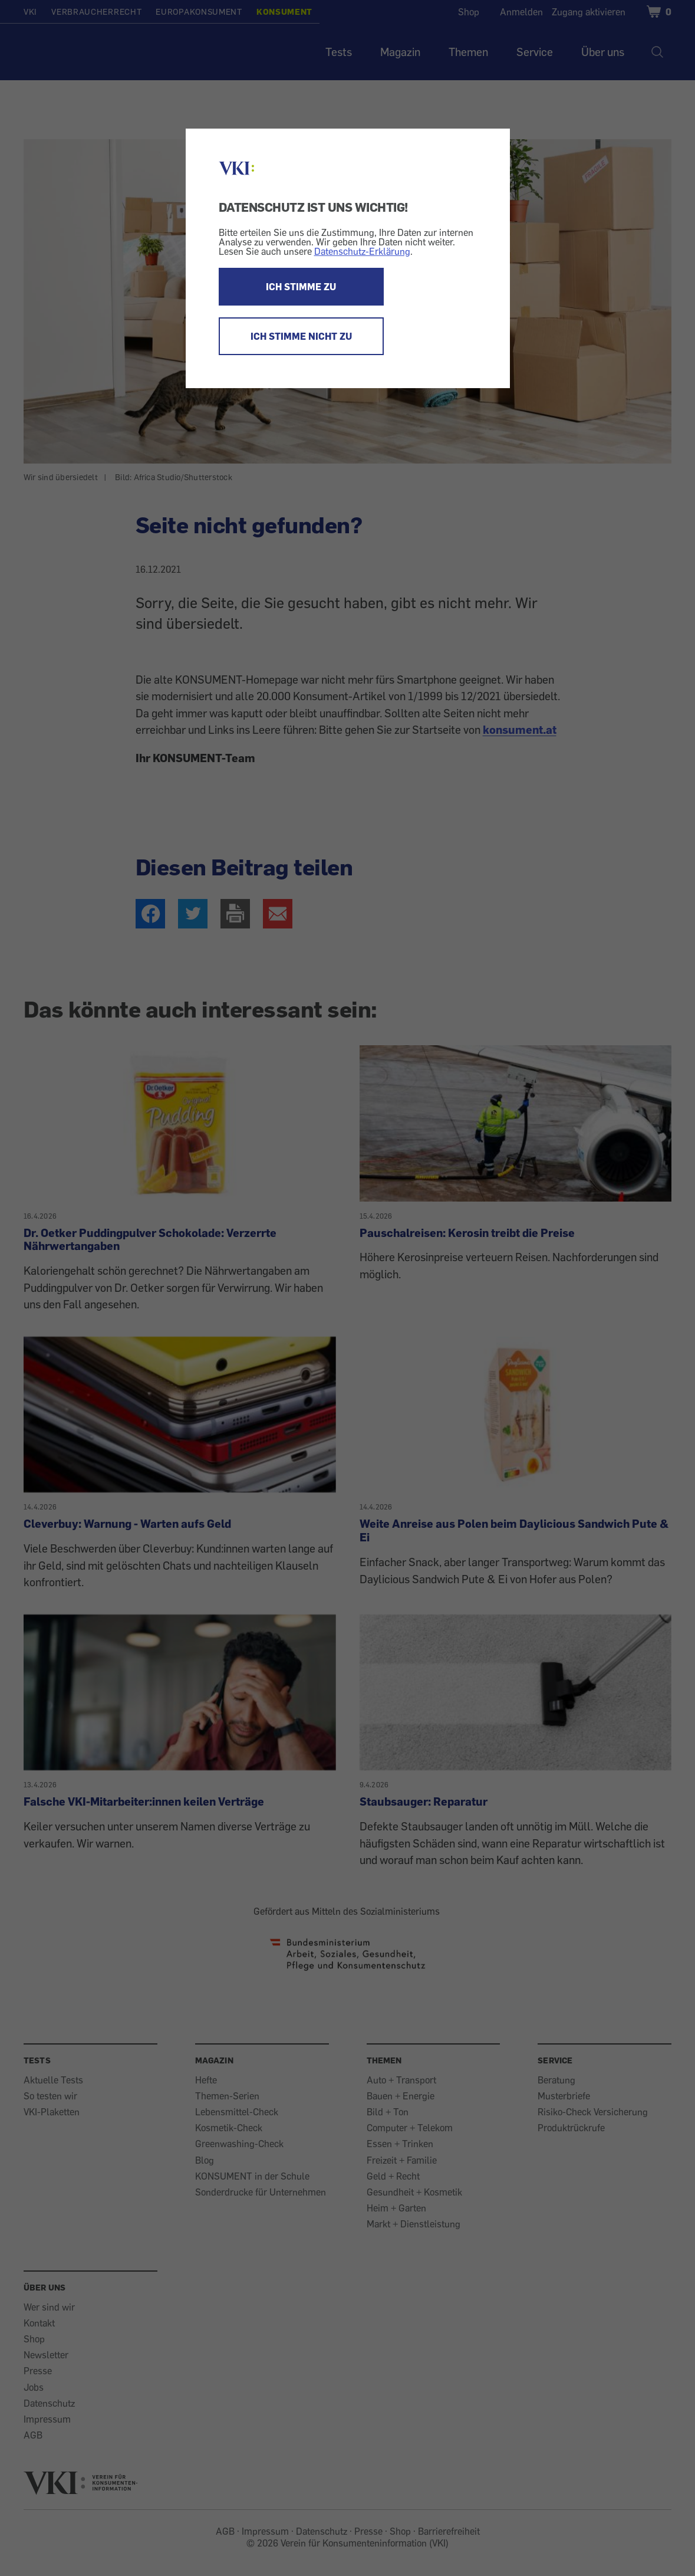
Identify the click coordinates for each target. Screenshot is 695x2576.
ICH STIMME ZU (301, 287)
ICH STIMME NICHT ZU (301, 336)
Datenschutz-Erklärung (362, 251)
